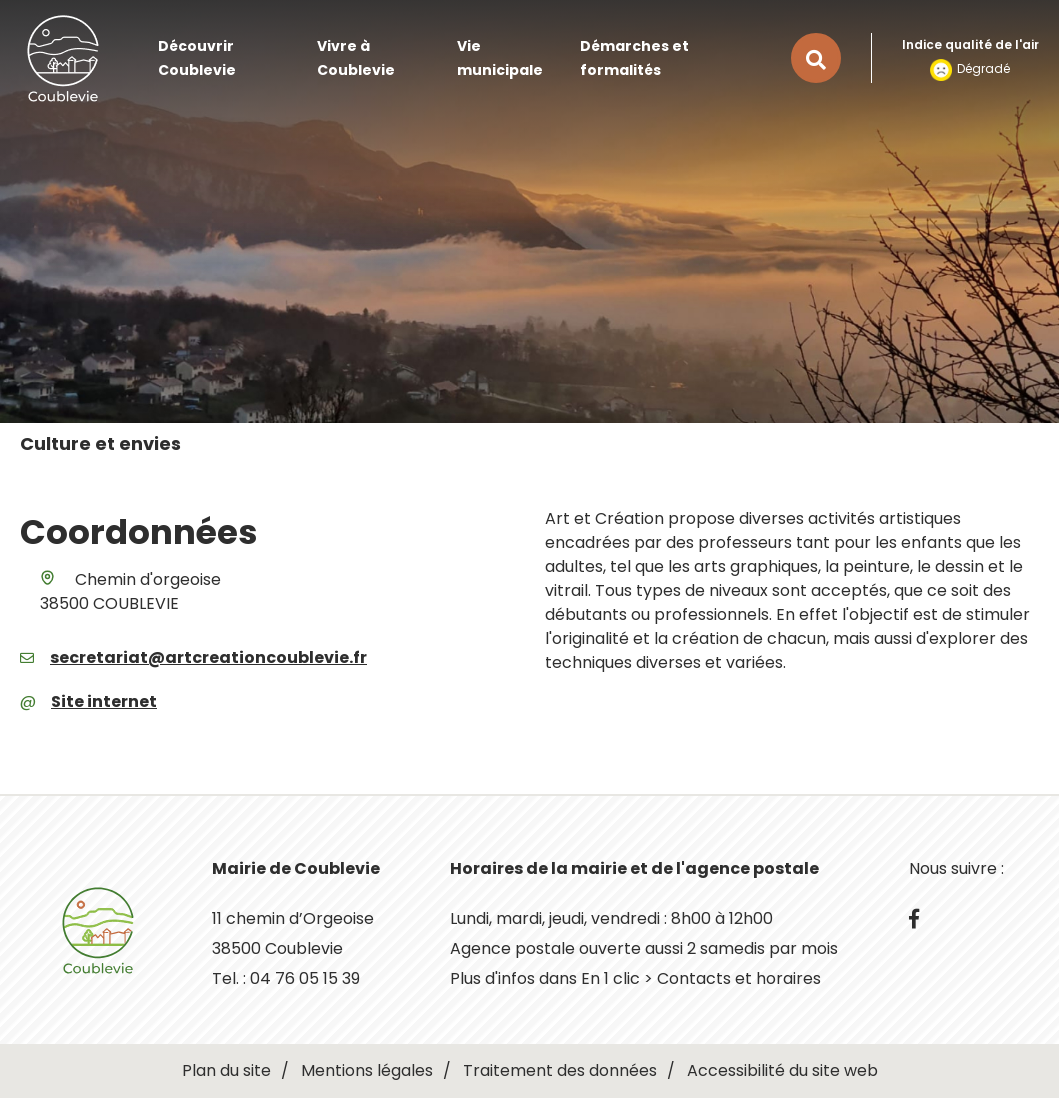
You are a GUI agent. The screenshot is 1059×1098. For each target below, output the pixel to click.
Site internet (104, 701)
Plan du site (226, 1070)
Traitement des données (560, 1070)
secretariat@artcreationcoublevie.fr (208, 657)
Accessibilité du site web (782, 1070)
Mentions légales (367, 1070)
